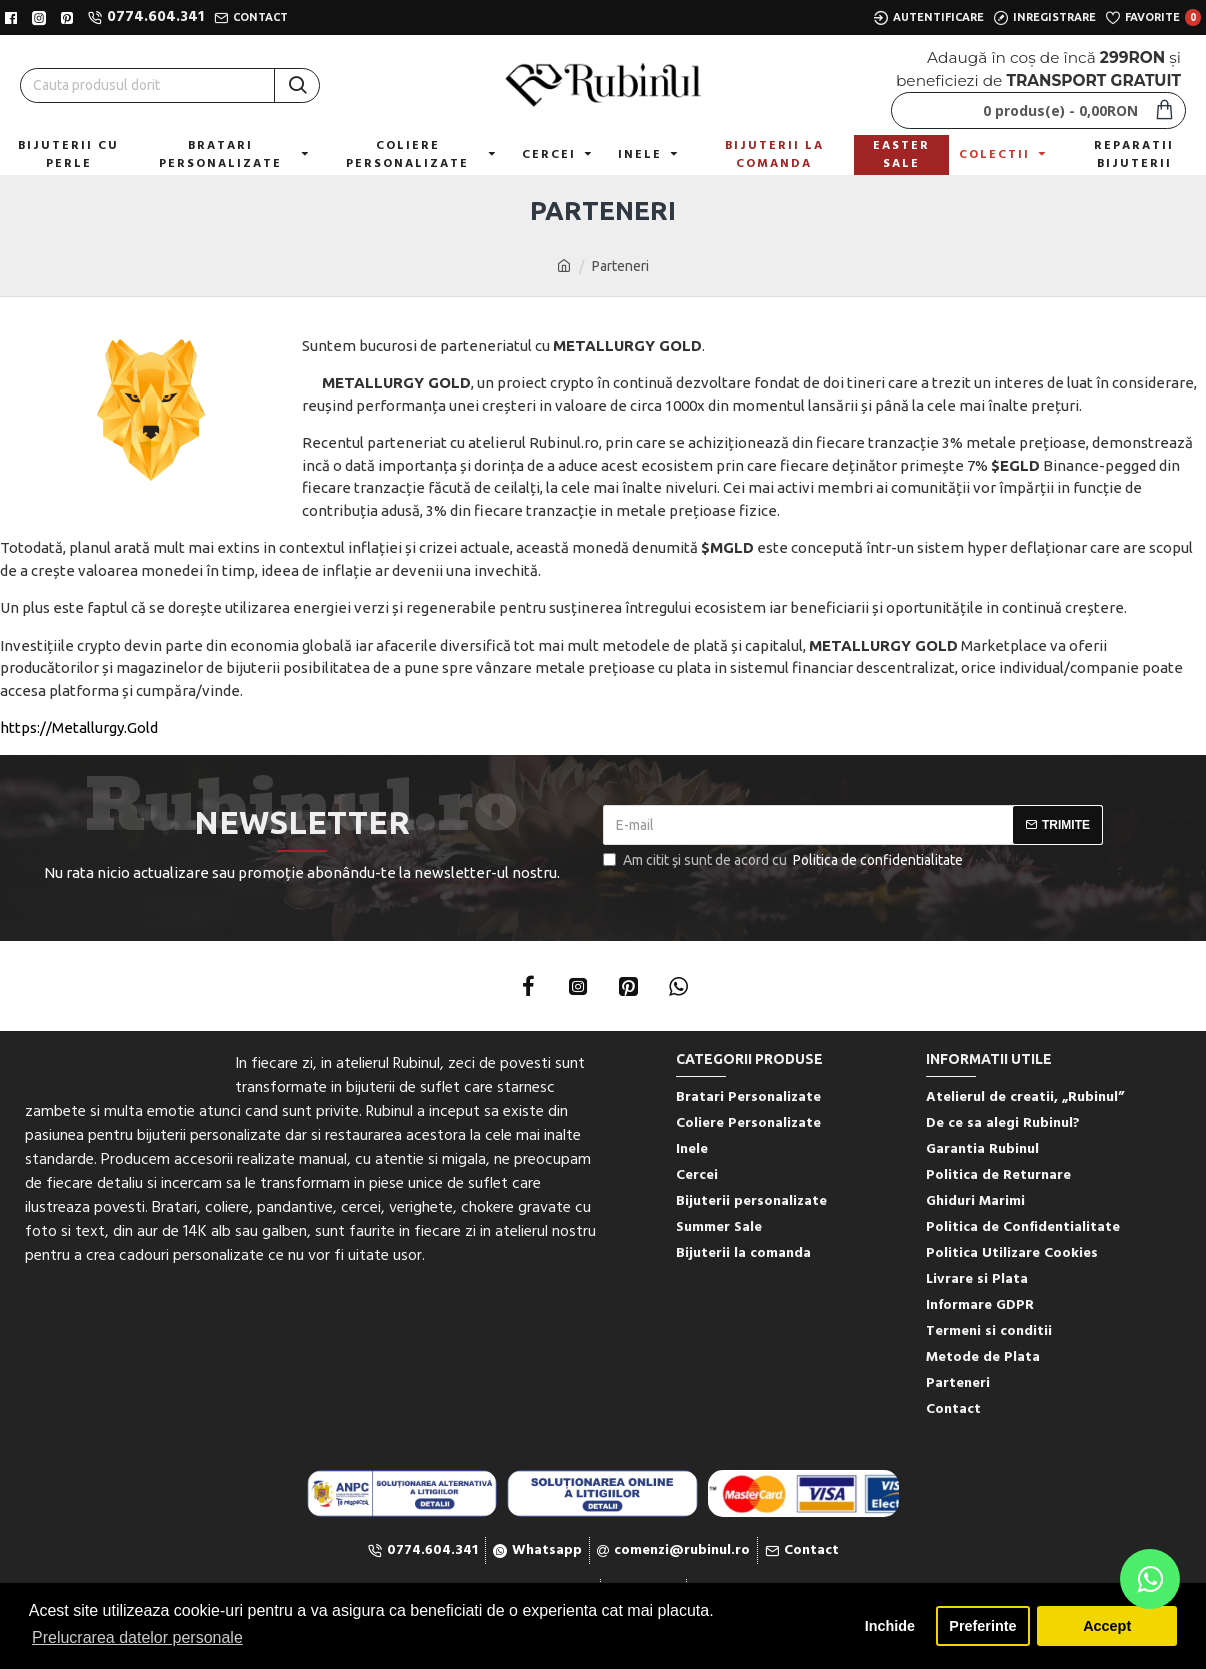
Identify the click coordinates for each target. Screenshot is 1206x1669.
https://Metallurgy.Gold (79, 727)
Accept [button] (1107, 1626)
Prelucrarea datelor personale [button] (137, 1637)
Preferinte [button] (982, 1626)
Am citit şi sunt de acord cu (784, 860)
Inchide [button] (890, 1626)
